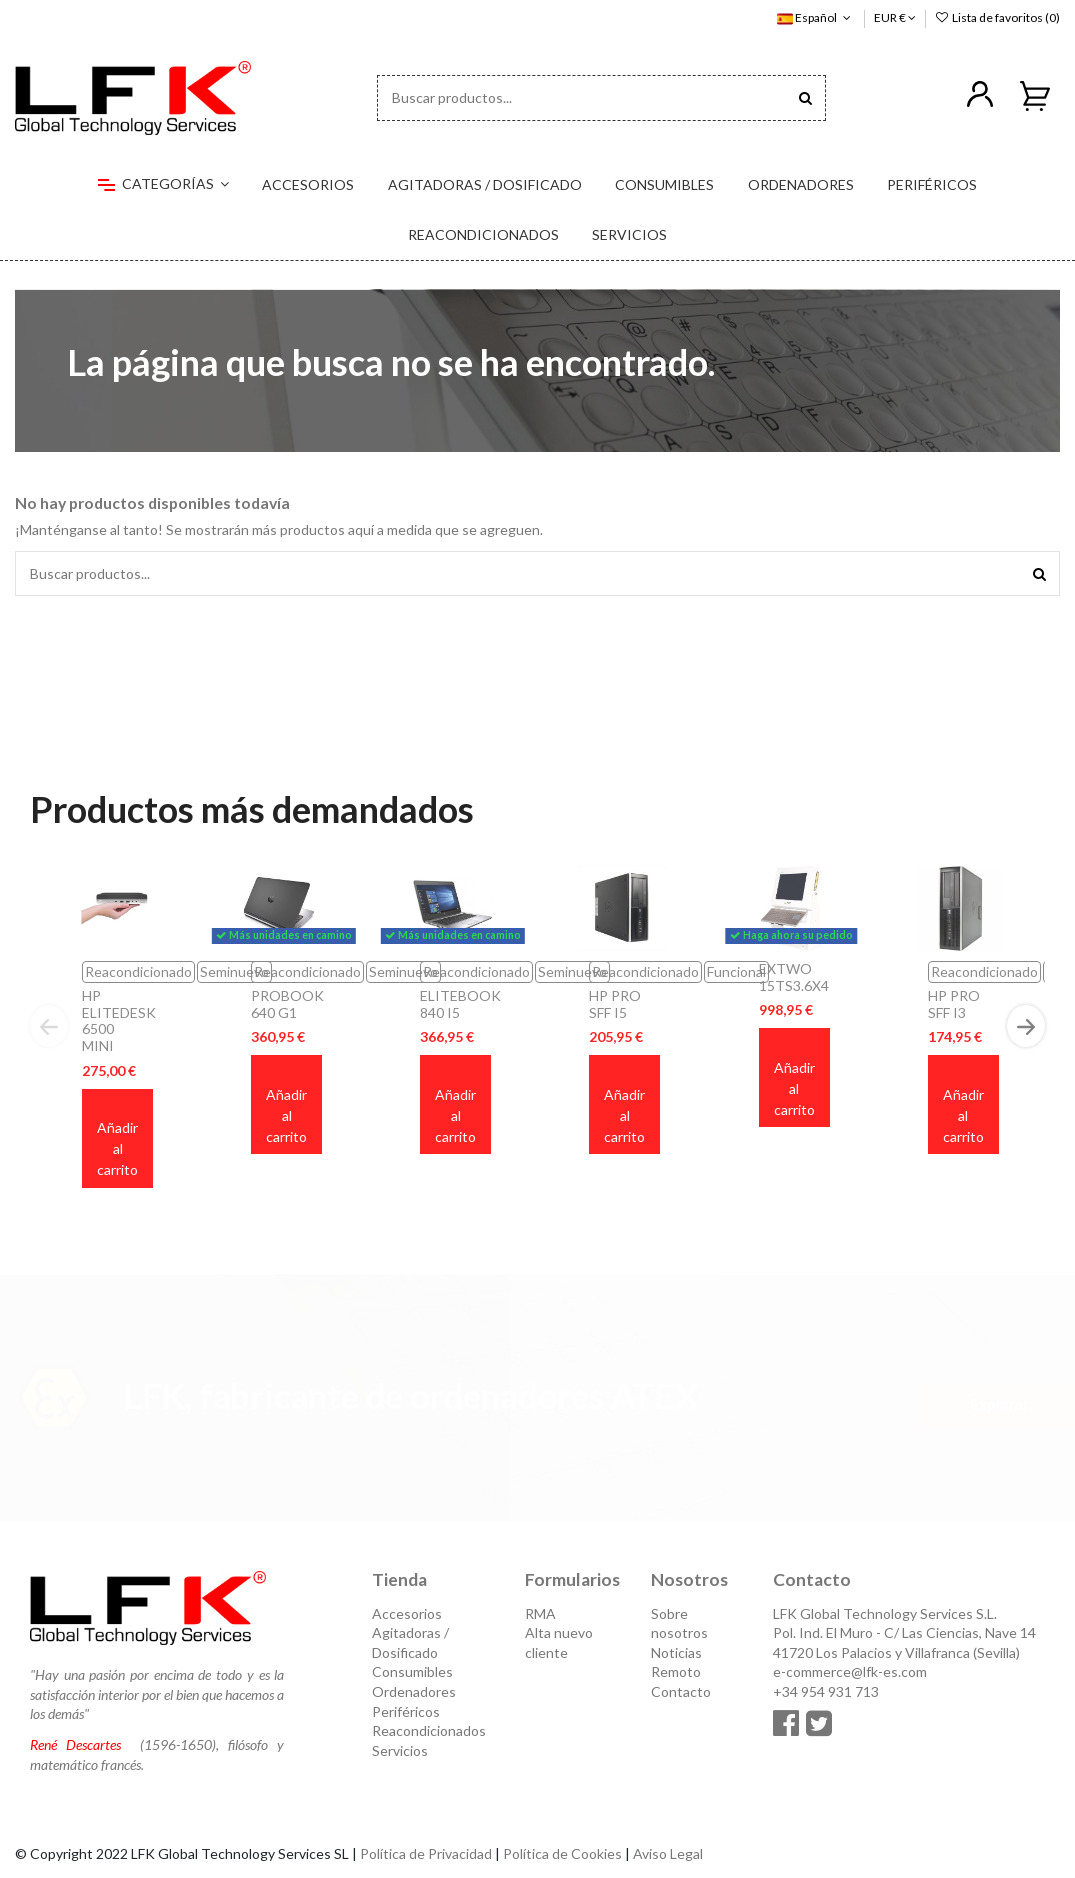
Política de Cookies (562, 1853)
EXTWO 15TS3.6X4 (794, 977)
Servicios (400, 1750)
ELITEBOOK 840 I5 (460, 1004)
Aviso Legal (668, 1853)
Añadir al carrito (117, 1148)
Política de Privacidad (426, 1853)
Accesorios (407, 1613)
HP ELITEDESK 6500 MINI (119, 1020)
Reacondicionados (429, 1730)
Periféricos (406, 1711)
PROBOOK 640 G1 (287, 1004)
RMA (540, 1613)
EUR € (895, 17)
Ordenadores (414, 1691)
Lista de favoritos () (997, 17)
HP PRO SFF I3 (954, 1004)
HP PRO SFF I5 (615, 1004)
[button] (163, 185)
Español (815, 17)
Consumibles (412, 1671)
